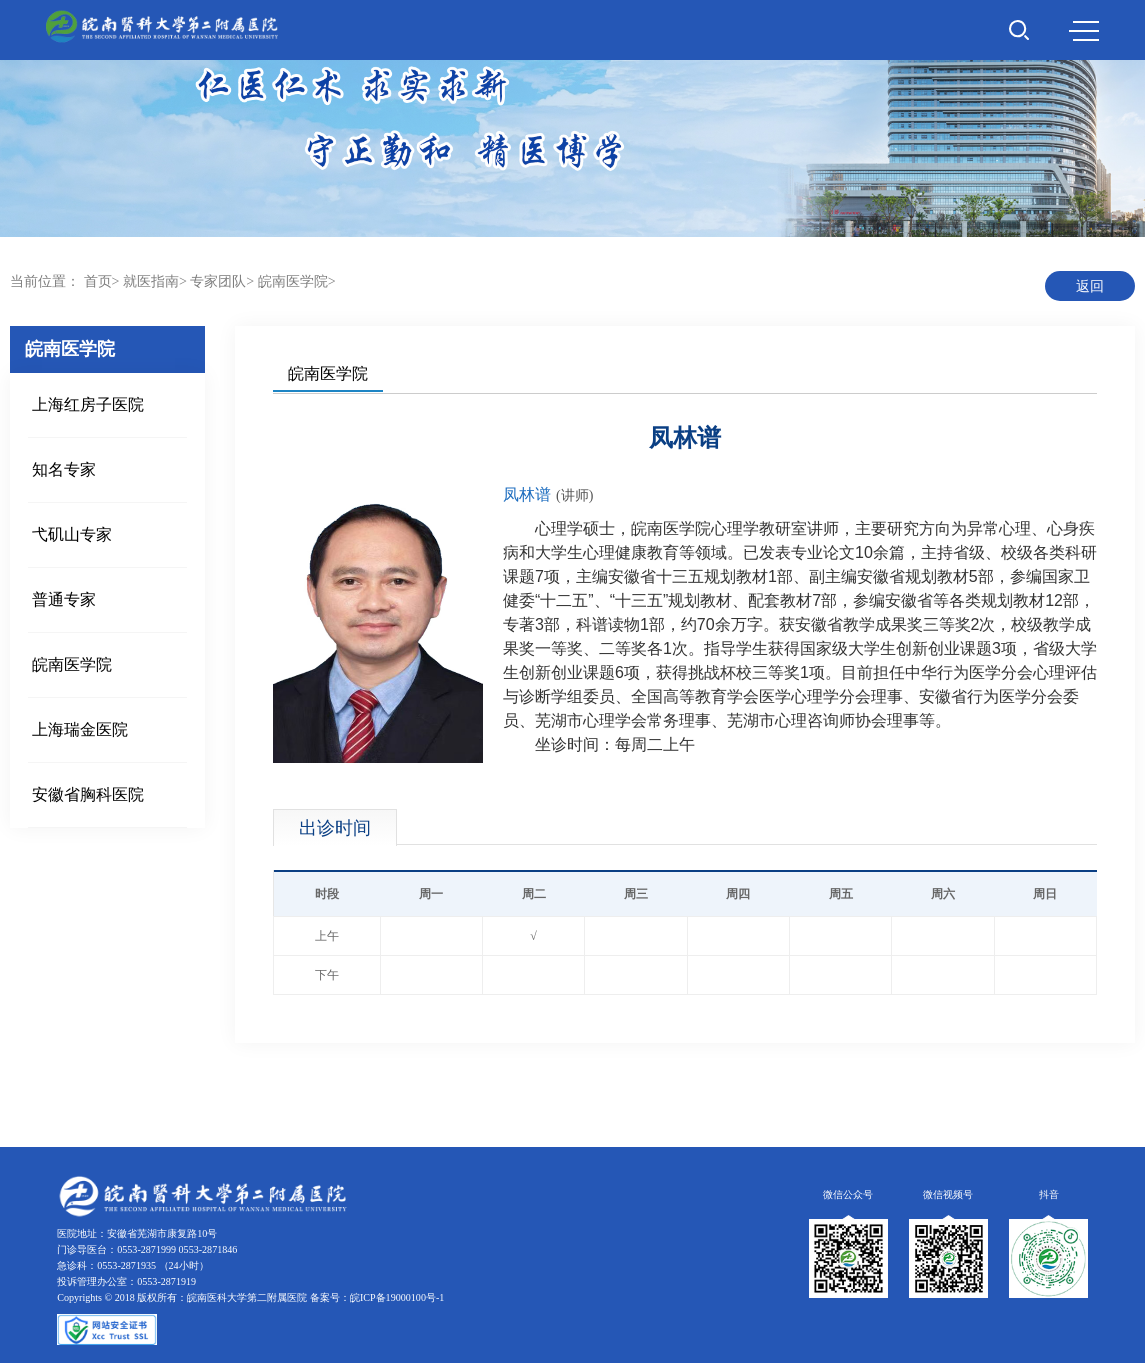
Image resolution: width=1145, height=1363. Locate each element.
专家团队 (218, 281)
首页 (98, 281)
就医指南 (151, 281)
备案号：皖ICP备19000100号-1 (377, 1297)
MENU (1084, 31)
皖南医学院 (293, 281)
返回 (1090, 286)
